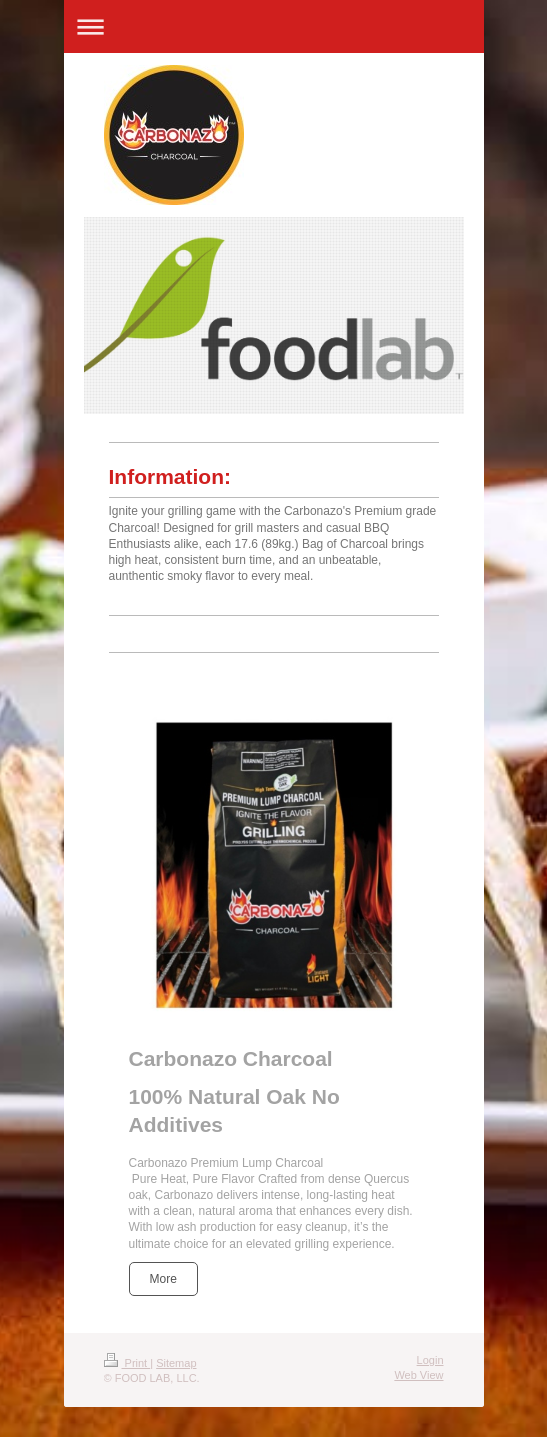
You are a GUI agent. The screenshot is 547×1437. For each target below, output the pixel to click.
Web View (418, 1375)
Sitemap (176, 1363)
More (163, 1279)
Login (430, 1360)
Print (127, 1363)
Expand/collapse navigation (274, 26)
